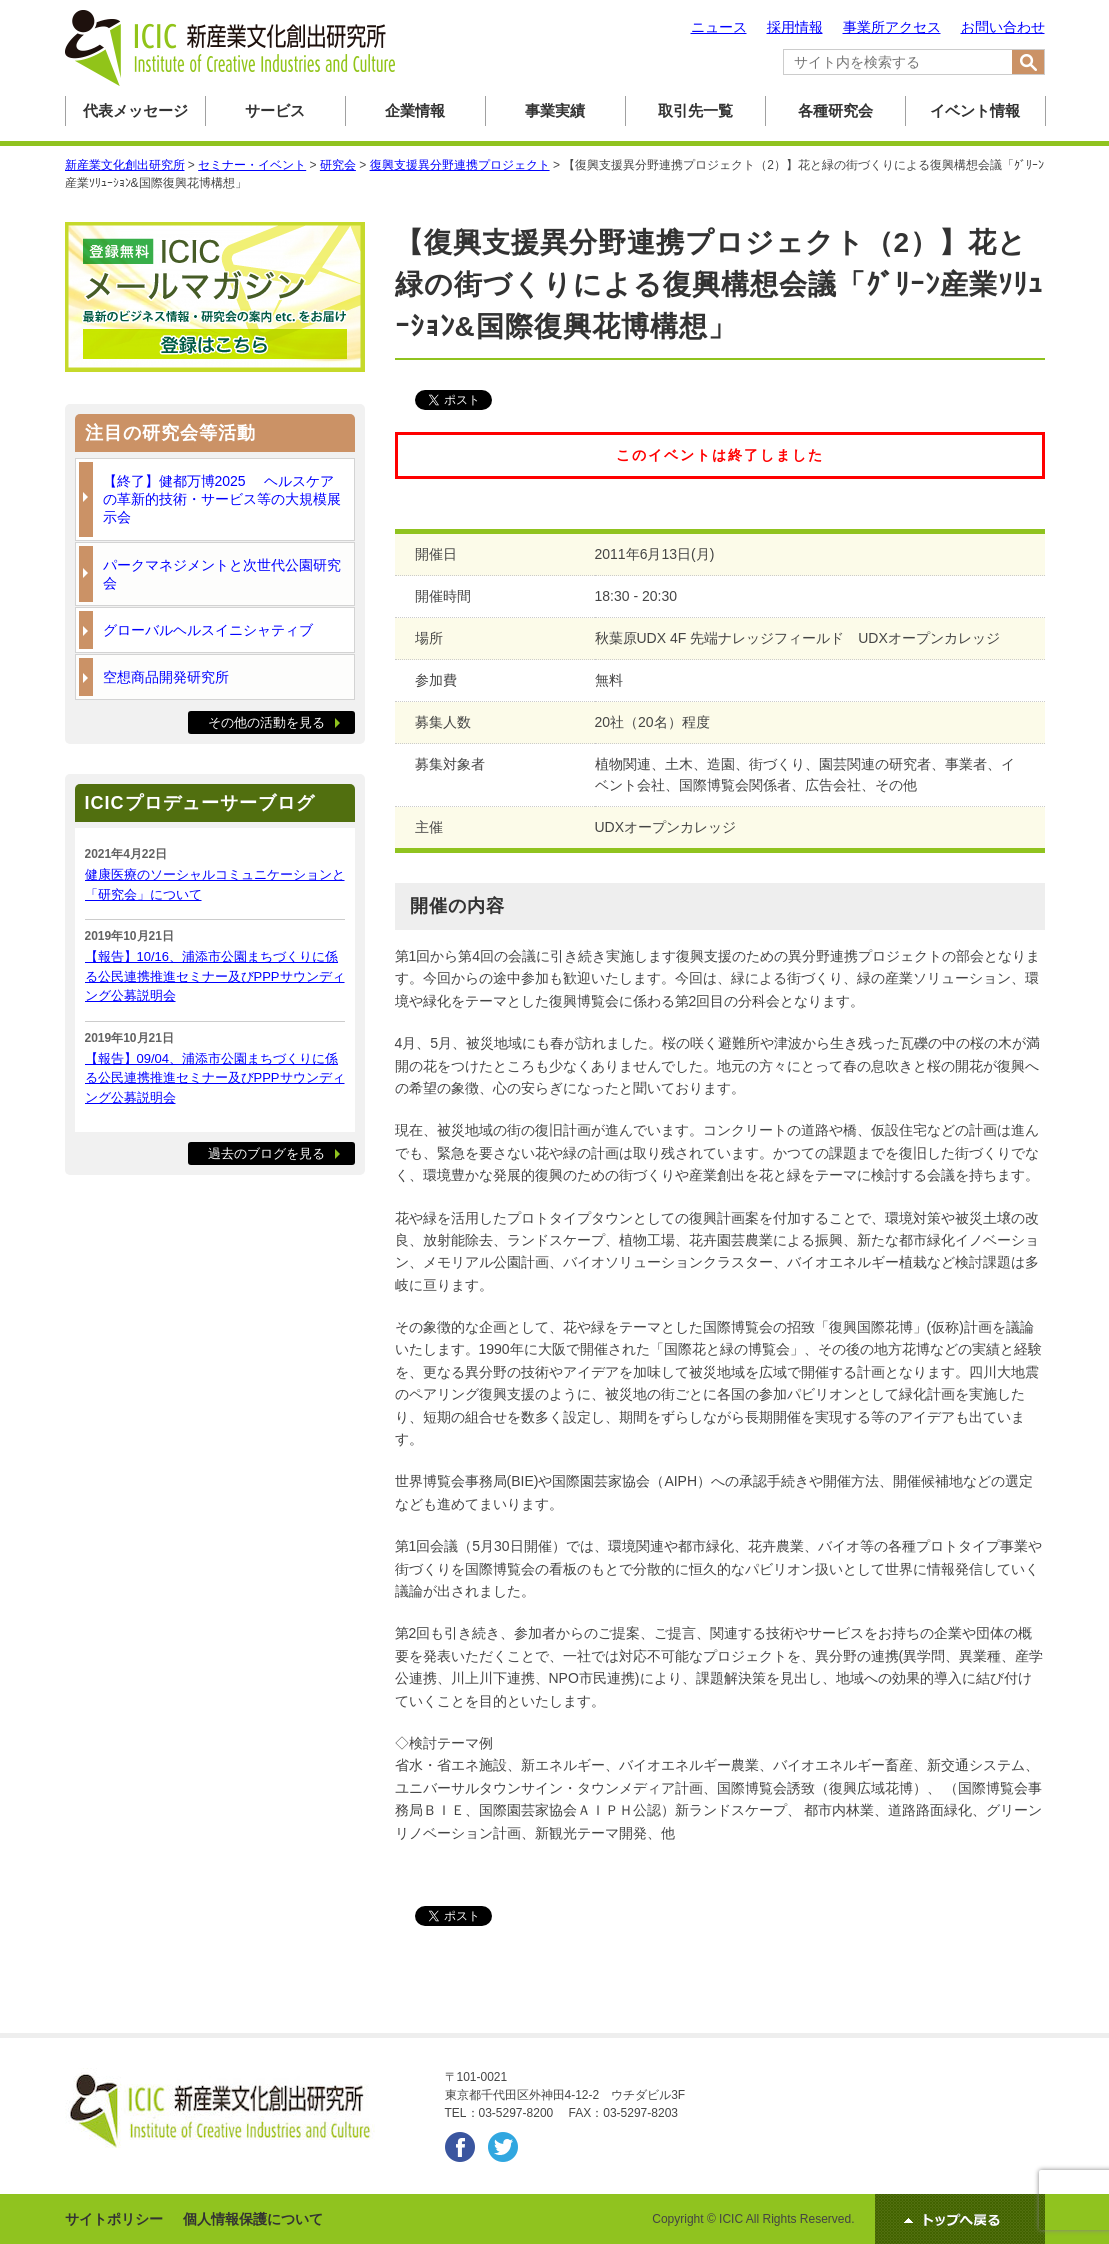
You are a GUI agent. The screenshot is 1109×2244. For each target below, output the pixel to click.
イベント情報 (975, 110)
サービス (275, 110)
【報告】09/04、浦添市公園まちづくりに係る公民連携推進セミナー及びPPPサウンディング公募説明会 (215, 1078)
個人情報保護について (253, 2219)
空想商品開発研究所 (166, 677)
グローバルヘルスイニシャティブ (208, 630)
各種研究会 (835, 110)
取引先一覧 (695, 110)
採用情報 (795, 27)
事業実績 (555, 110)
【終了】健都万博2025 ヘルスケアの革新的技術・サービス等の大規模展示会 (222, 499)
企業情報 (415, 110)
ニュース (719, 27)
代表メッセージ (135, 110)
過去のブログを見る (266, 1153)
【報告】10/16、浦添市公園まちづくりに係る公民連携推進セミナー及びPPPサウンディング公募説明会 (215, 976)
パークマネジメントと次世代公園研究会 (222, 574)
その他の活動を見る (266, 722)
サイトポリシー (114, 2219)
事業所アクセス (892, 27)
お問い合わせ (1003, 27)
